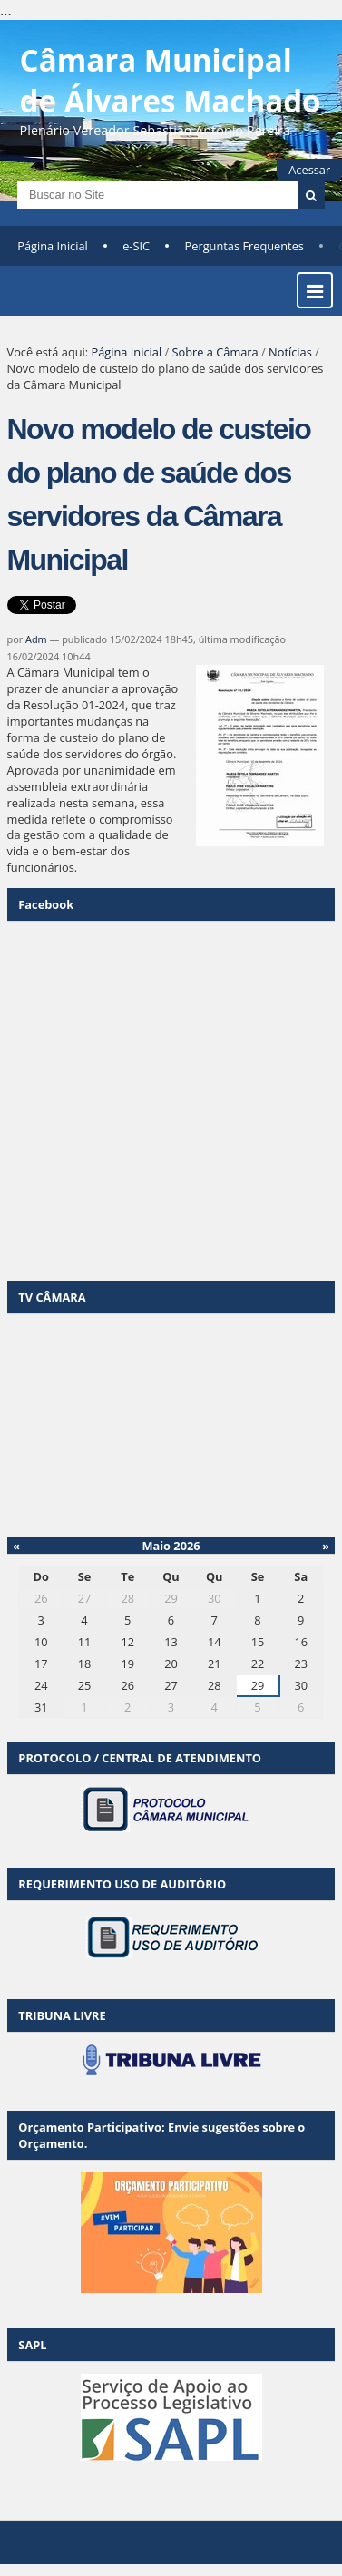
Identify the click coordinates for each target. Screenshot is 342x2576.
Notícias (290, 352)
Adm (36, 639)
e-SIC (136, 246)
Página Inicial (52, 246)
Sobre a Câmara (214, 352)
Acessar (309, 169)
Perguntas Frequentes (244, 246)
